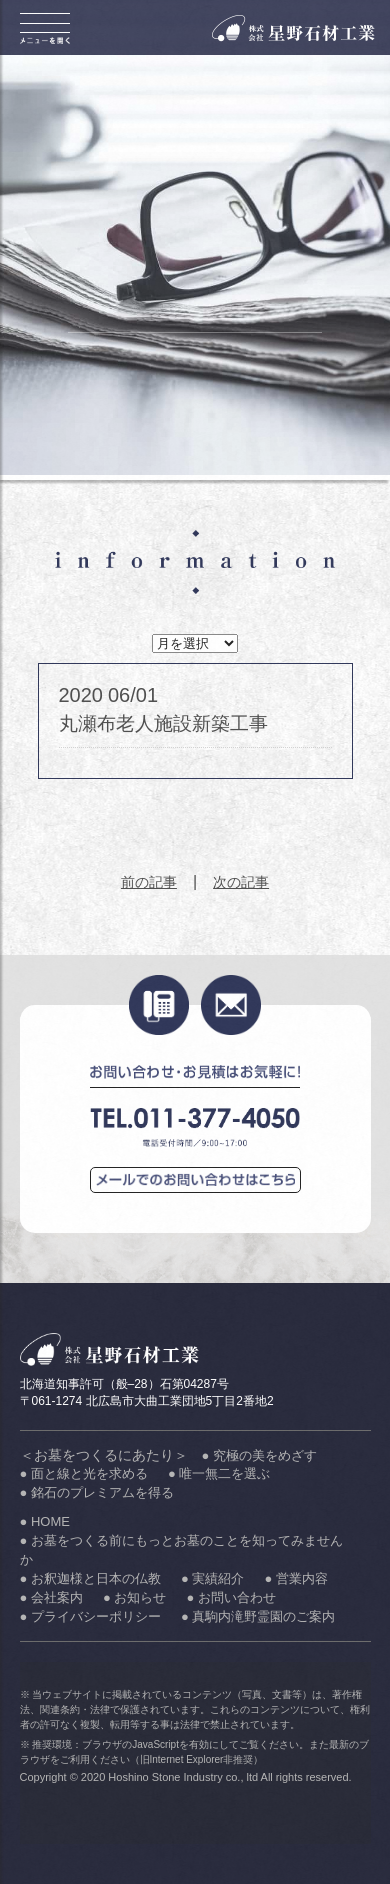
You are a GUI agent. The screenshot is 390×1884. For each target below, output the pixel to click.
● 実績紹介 (212, 1578)
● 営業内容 (295, 1578)
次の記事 (241, 882)
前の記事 (149, 882)
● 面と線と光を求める (84, 1473)
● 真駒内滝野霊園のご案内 (258, 1616)
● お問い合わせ (230, 1597)
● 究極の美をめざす (259, 1455)
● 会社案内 (51, 1597)
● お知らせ (134, 1597)
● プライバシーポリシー (90, 1616)
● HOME (45, 1521)
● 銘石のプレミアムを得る (97, 1492)
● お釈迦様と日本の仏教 (90, 1578)
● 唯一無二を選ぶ (219, 1473)
